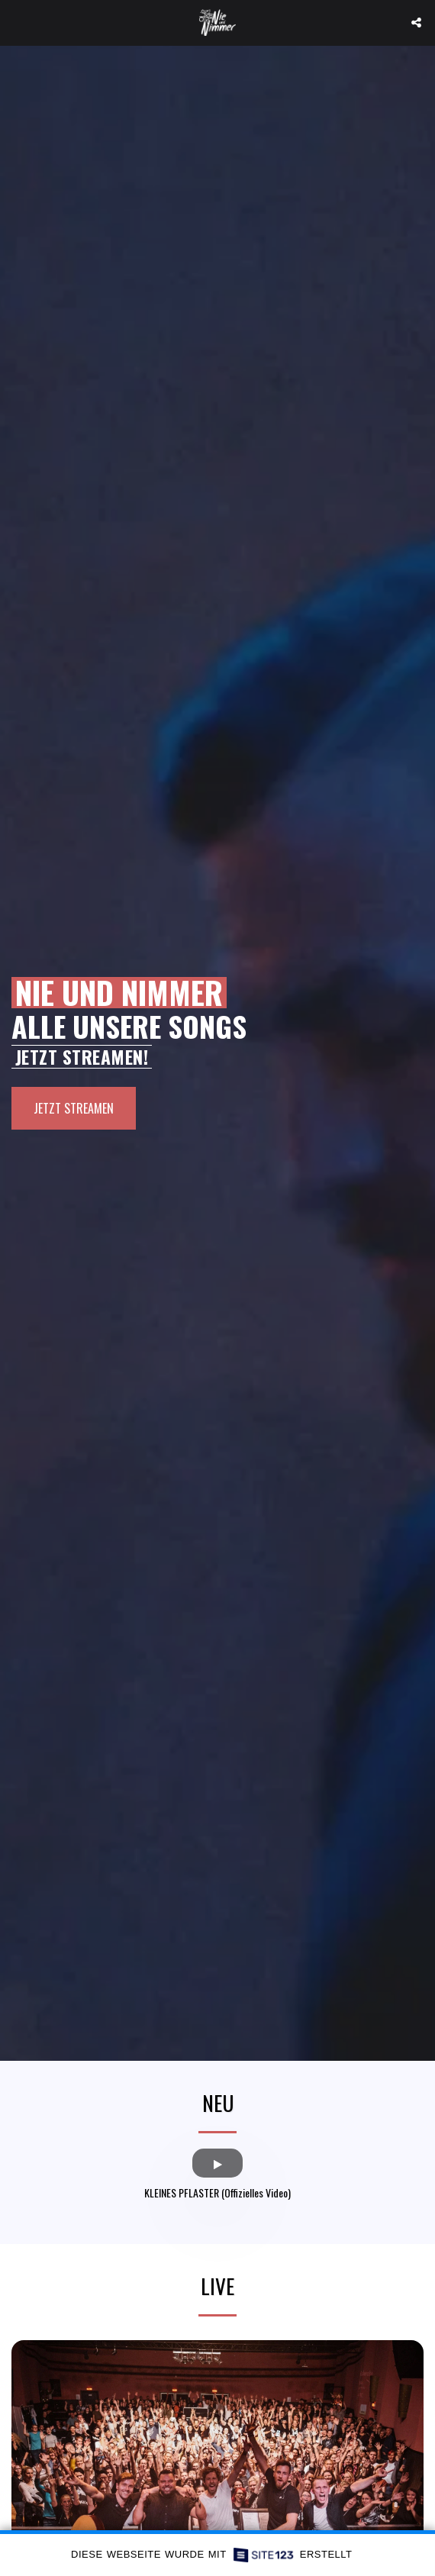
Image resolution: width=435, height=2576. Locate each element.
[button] (17, 22)
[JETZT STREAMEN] (73, 1108)
